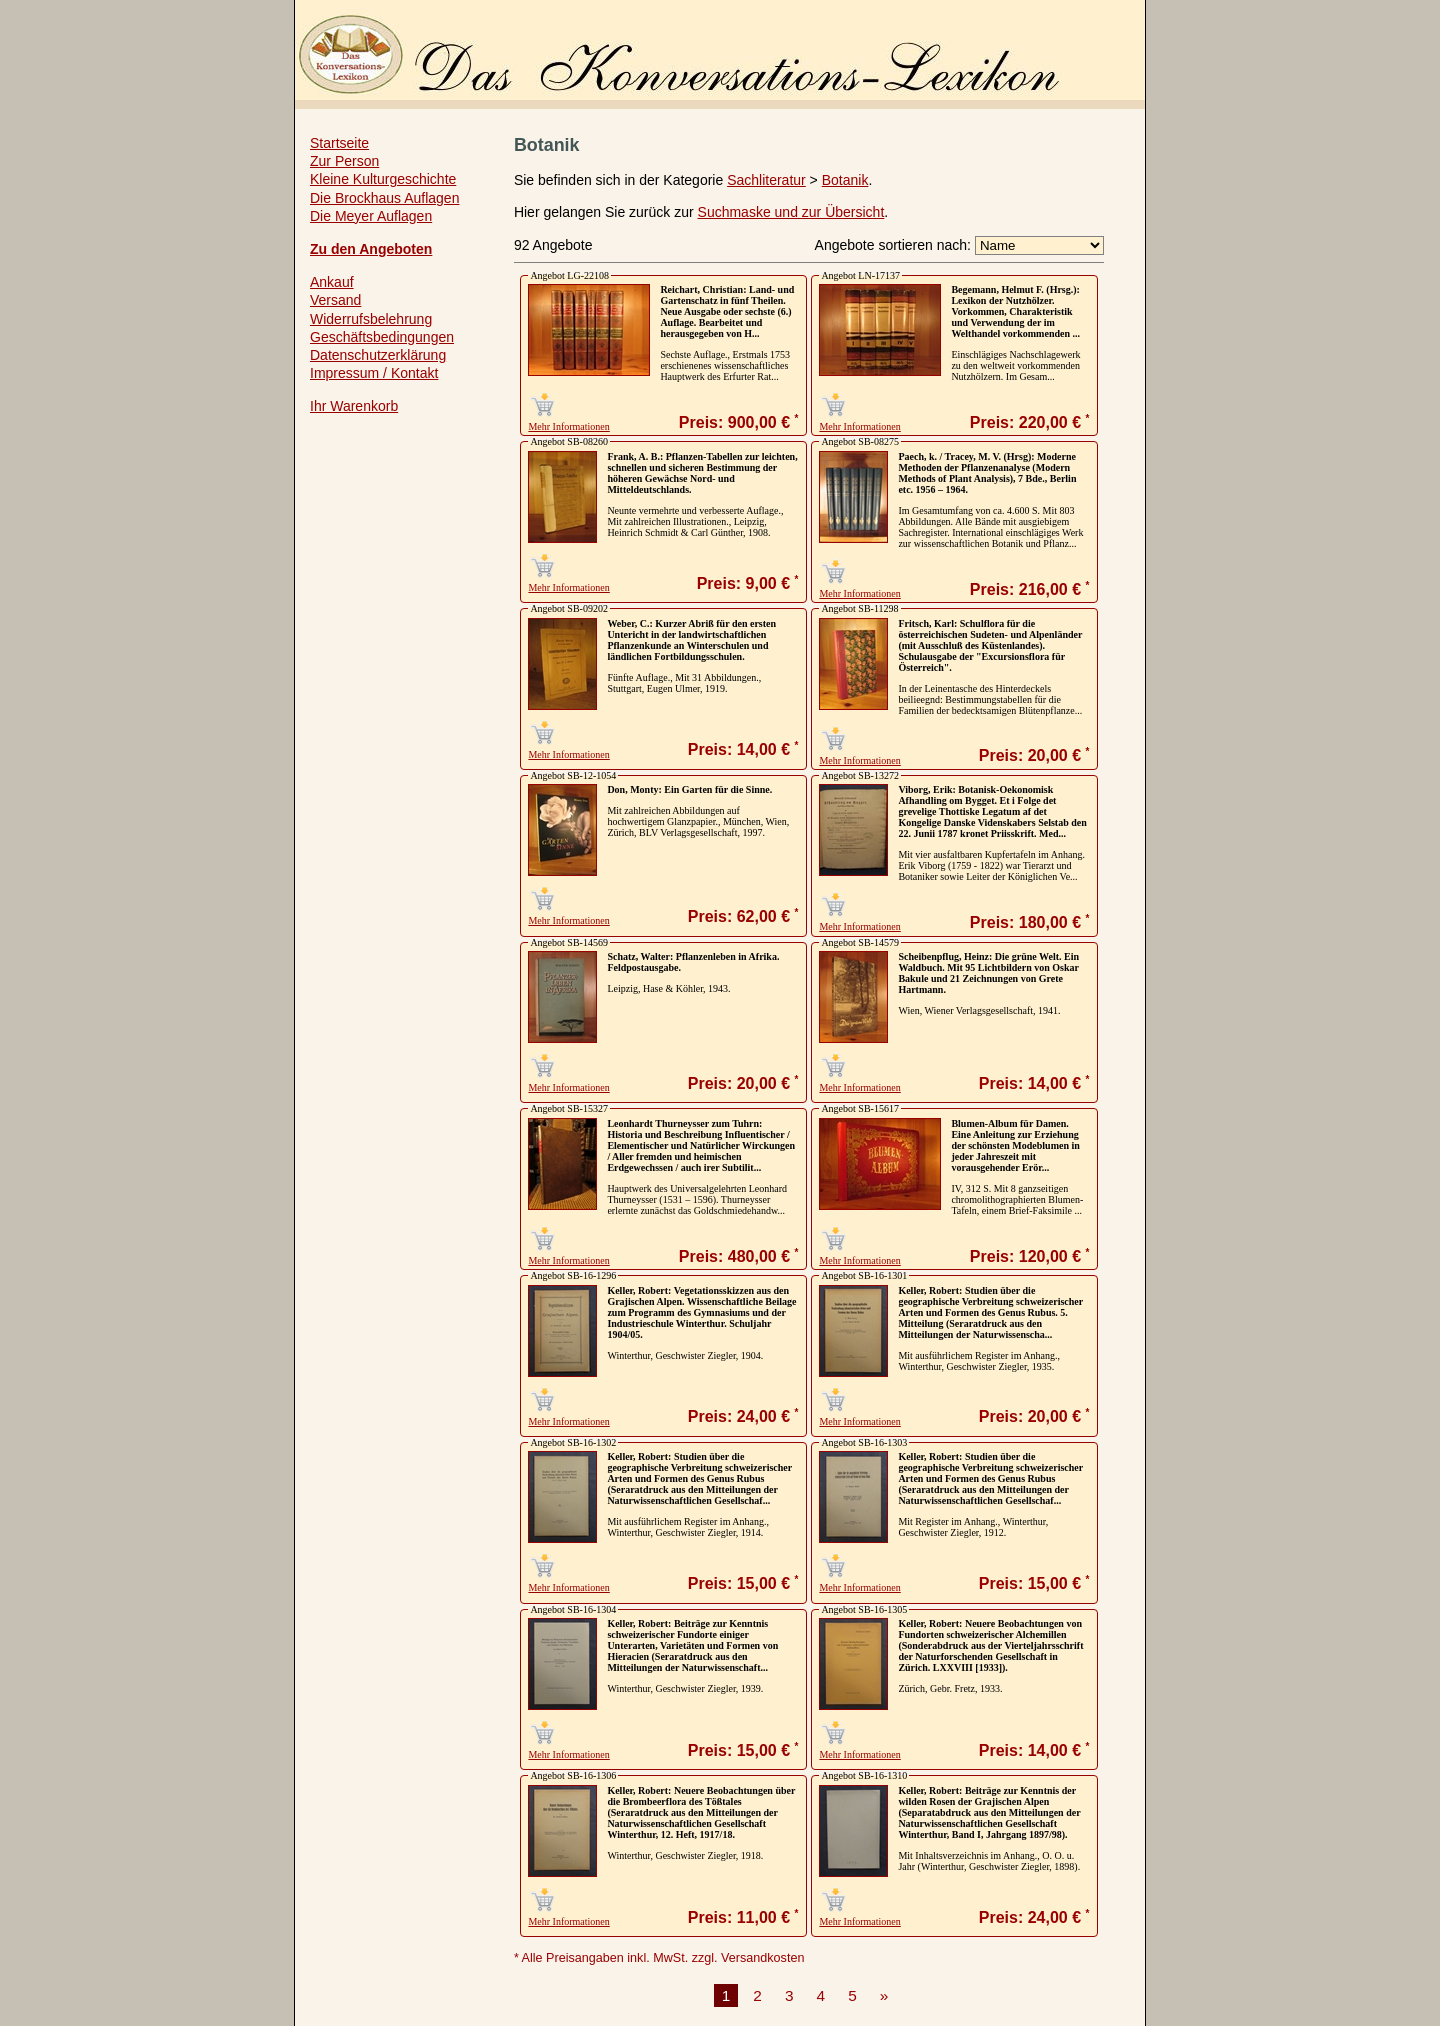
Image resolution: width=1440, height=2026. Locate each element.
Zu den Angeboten (371, 249)
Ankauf (332, 282)
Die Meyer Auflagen (371, 216)
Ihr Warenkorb (354, 406)
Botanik (845, 180)
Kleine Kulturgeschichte (383, 179)
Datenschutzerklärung (378, 355)
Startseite (339, 143)
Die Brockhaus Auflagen (384, 198)
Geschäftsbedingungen (382, 337)
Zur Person (344, 161)
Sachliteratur (766, 180)
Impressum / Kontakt (374, 373)
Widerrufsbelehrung (371, 319)
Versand (335, 300)
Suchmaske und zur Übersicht (791, 212)
